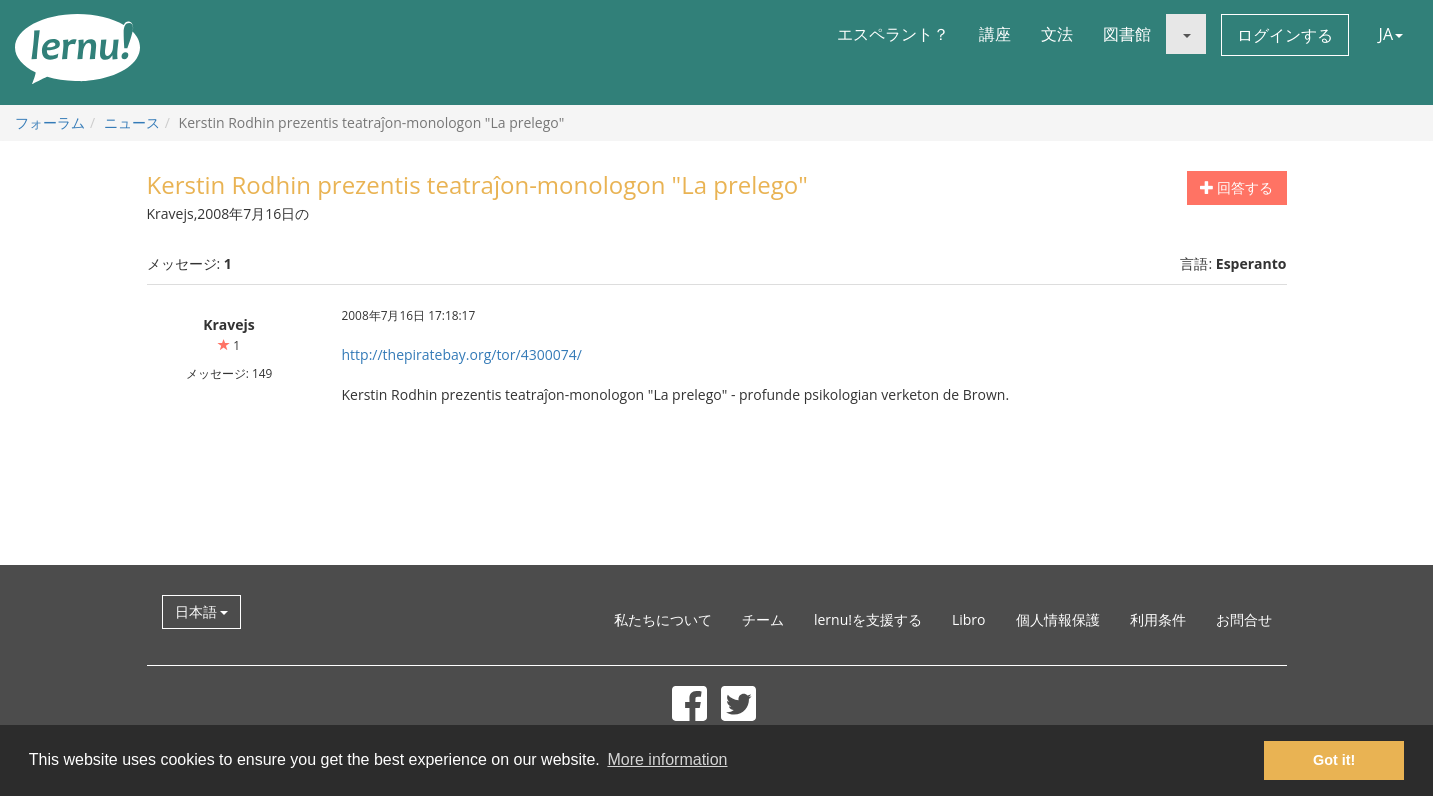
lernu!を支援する (868, 619)
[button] (1186, 34)
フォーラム (50, 122)
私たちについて (663, 619)
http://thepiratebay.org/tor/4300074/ (462, 354)
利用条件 (1158, 619)
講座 (995, 34)
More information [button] (667, 759)
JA (1391, 34)
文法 (1057, 34)
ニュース (132, 122)
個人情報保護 (1058, 619)
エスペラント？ (893, 34)
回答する (1237, 187)
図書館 (1127, 34)
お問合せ (1244, 619)
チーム (763, 619)
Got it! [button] (1334, 760)
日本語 (202, 611)
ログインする (1285, 35)
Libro (969, 619)
